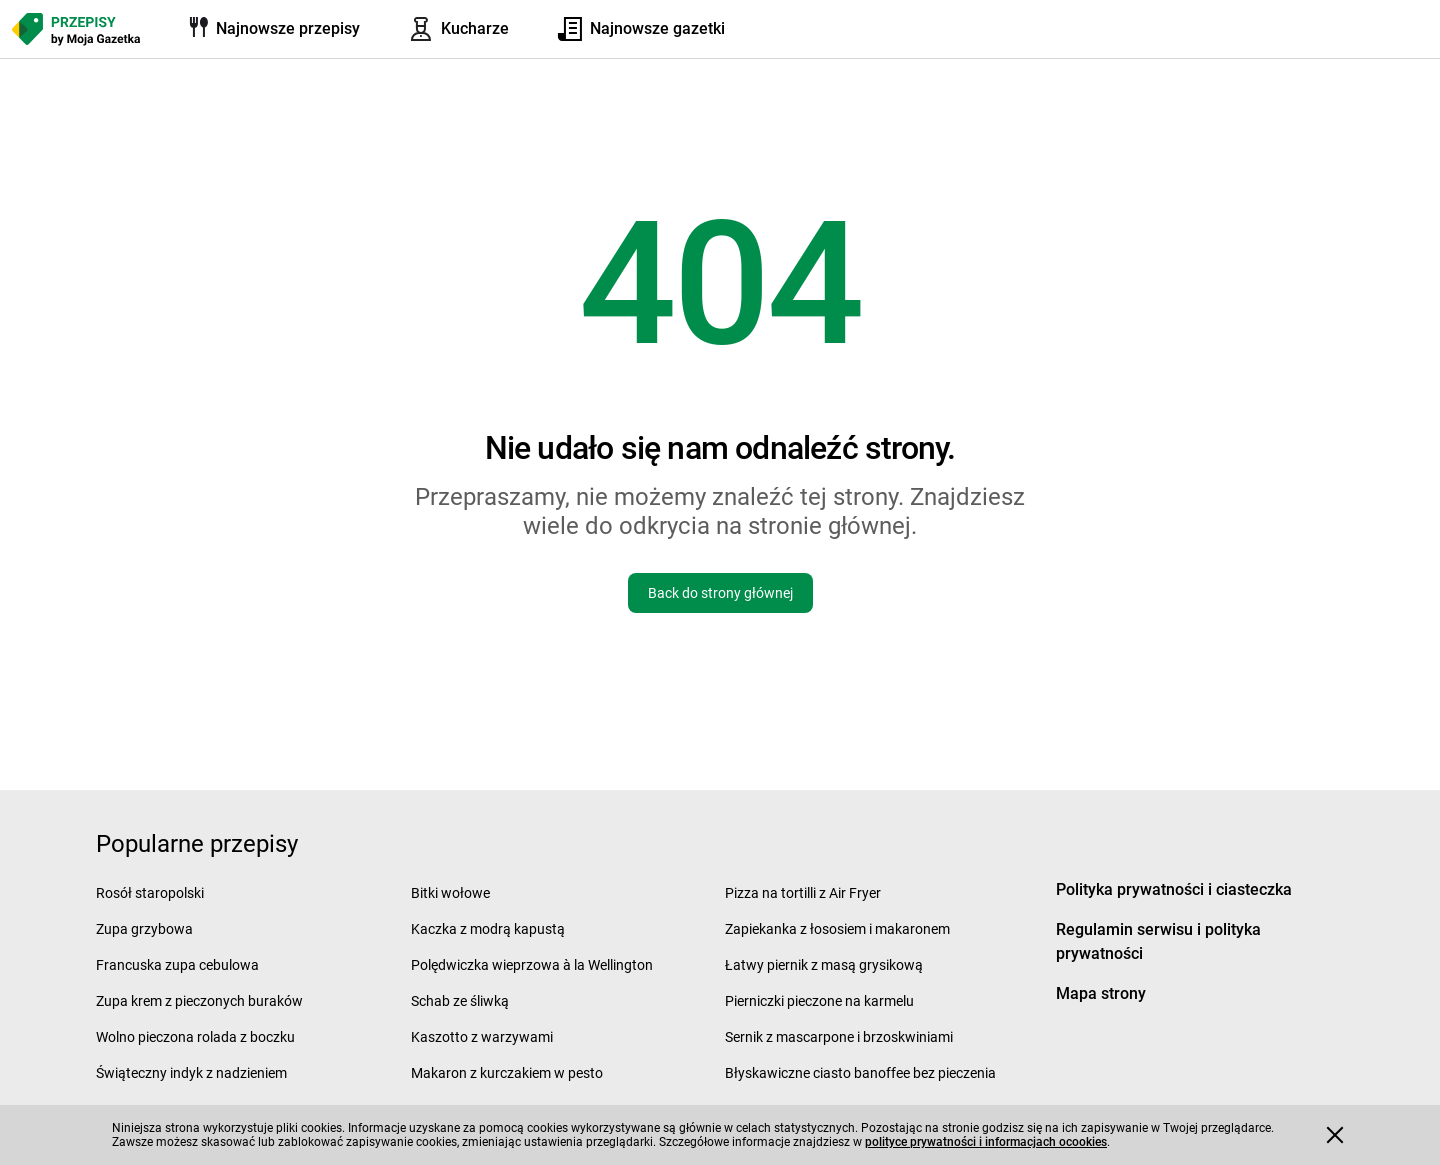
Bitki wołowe (450, 893)
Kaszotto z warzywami (482, 1037)
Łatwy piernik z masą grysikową (824, 965)
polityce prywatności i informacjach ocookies (986, 1142)
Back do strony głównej (720, 593)
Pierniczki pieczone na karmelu (819, 1001)
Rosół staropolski (150, 893)
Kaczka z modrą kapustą (488, 929)
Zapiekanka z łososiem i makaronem (837, 929)
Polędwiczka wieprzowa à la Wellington (532, 965)
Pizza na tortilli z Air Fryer (803, 893)
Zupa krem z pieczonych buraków (199, 1001)
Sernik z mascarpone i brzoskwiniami (839, 1037)
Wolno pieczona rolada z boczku (195, 1037)
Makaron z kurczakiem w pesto (507, 1073)
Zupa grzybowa (144, 929)
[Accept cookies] (1335, 1135)
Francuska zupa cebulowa (177, 965)
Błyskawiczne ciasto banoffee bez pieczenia (860, 1073)
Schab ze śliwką (460, 1001)
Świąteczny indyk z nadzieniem (191, 1073)
